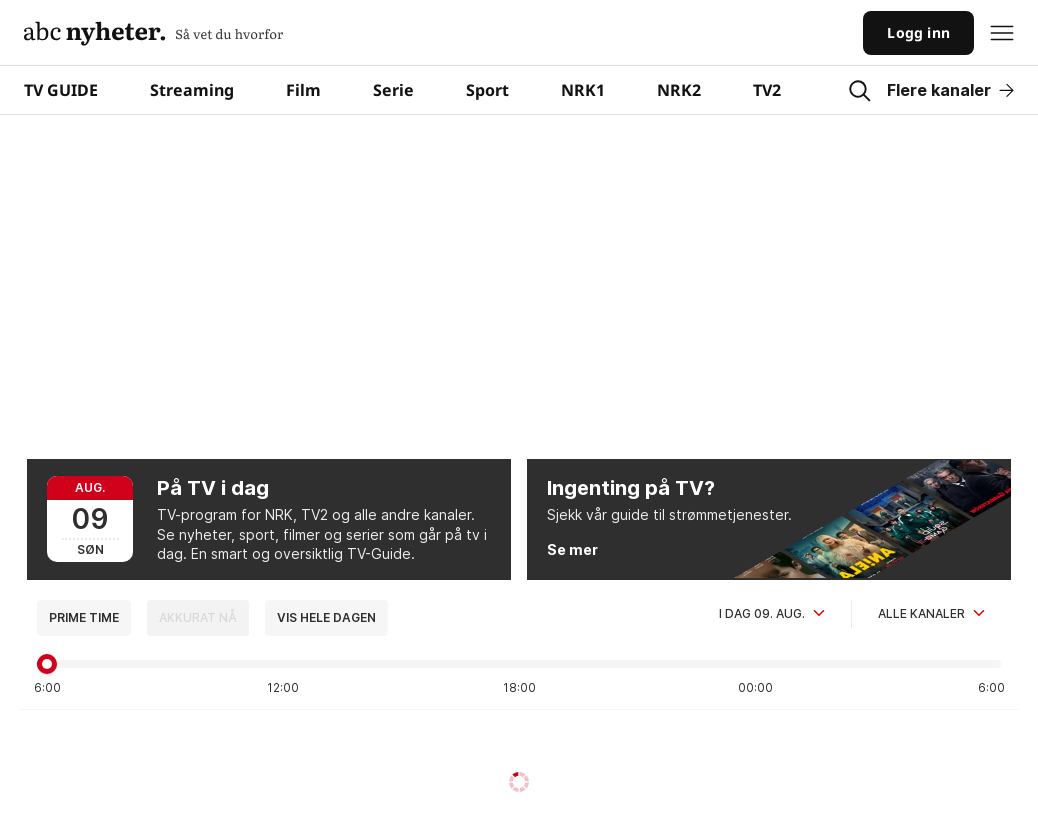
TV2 (767, 90)
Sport (487, 90)
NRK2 (679, 90)
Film (303, 90)
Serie (393, 90)
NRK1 (583, 90)
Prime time (84, 617)
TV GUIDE (61, 90)
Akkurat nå (198, 617)
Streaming (192, 90)
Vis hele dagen (326, 617)
